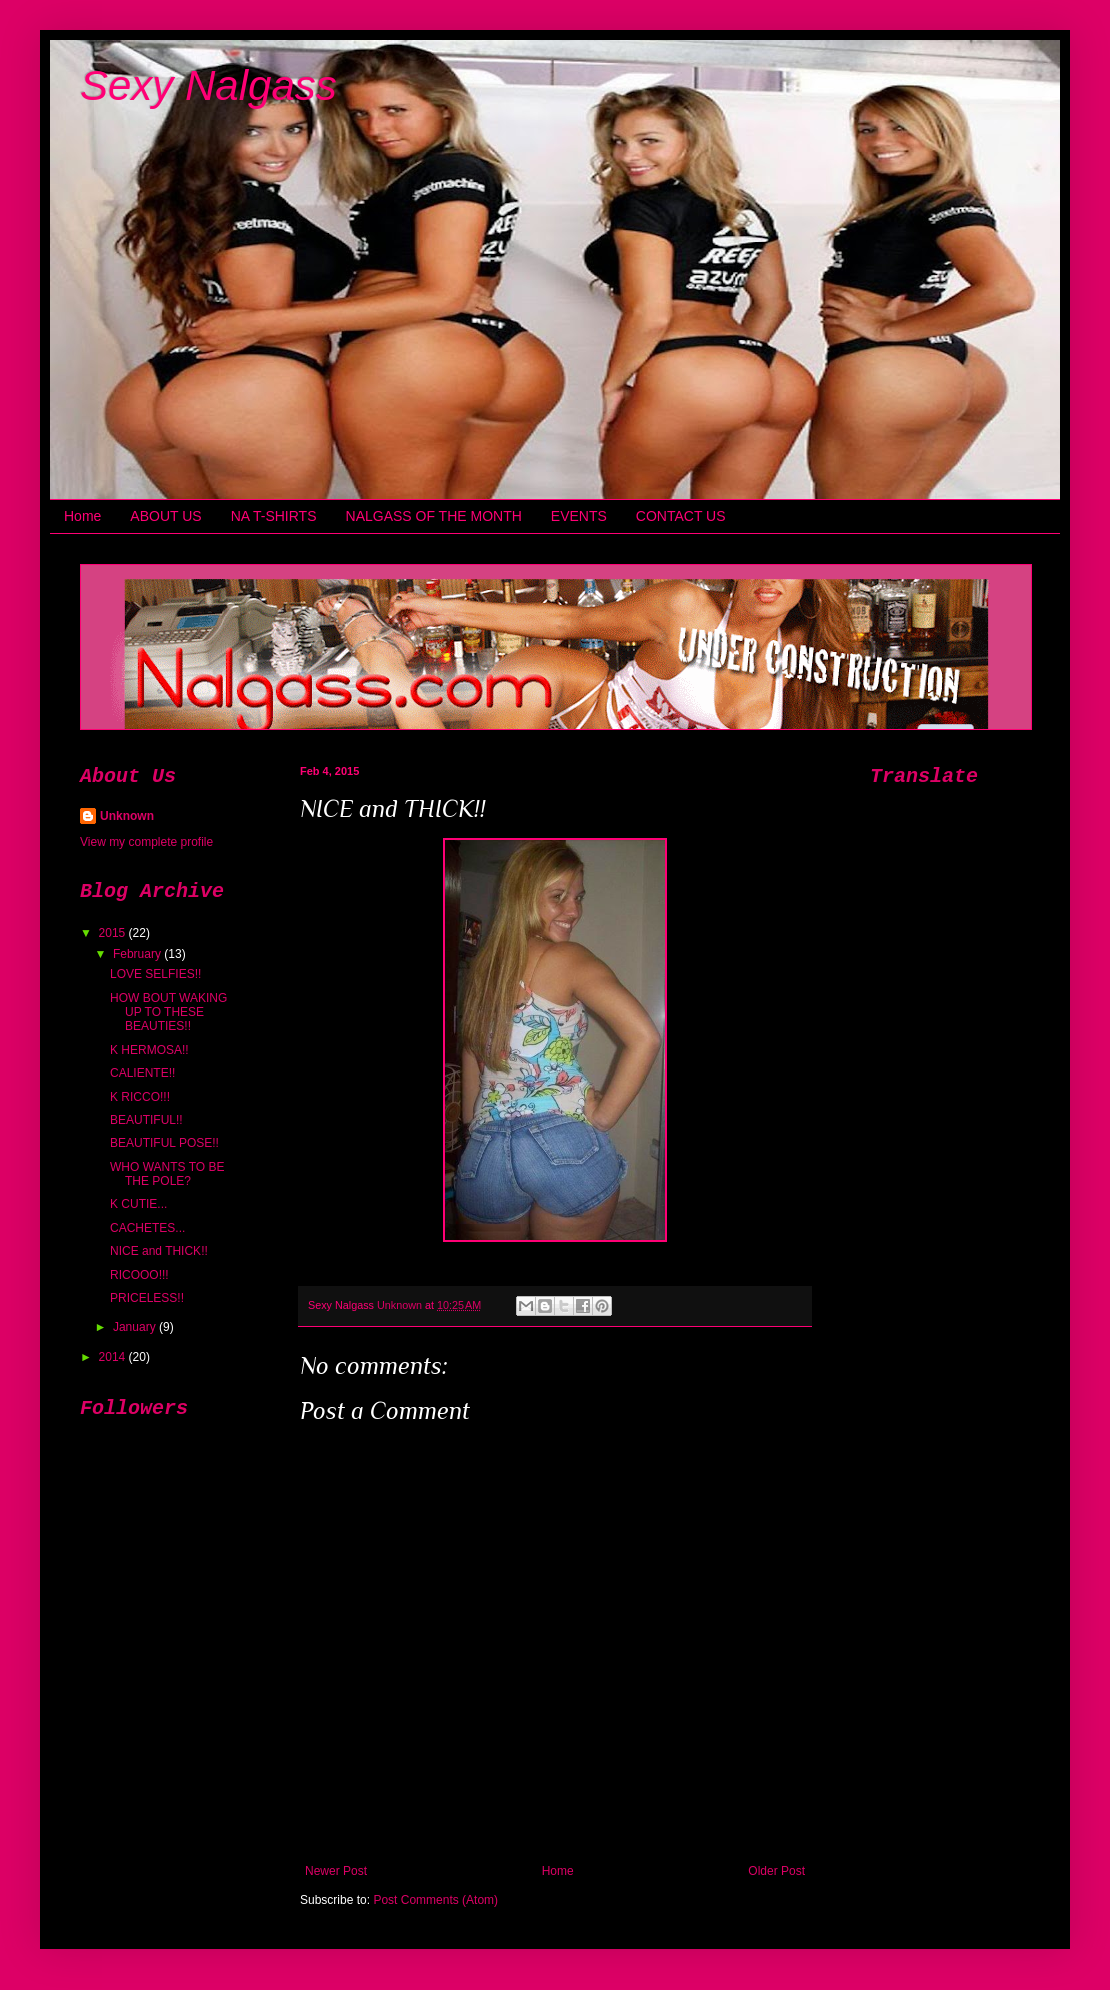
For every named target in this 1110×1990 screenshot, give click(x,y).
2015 (114, 933)
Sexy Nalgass (208, 85)
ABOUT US (165, 516)
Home (82, 516)
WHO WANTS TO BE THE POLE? (167, 1174)
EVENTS (579, 516)
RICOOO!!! (139, 1275)
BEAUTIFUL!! (146, 1120)
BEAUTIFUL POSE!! (164, 1143)
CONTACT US (681, 516)
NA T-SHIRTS (274, 516)
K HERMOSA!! (149, 1050)
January (136, 1327)
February (138, 954)
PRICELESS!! (147, 1298)
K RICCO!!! (140, 1097)
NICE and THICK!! (159, 1251)
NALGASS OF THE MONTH (434, 516)
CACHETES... (147, 1228)
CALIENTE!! (142, 1073)
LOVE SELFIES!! (155, 974)
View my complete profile (146, 842)
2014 (114, 1357)
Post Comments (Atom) (435, 1900)
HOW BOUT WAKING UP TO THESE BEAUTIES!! (168, 1012)
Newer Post (336, 1871)
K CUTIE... (138, 1204)
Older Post (776, 1871)
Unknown (127, 816)
